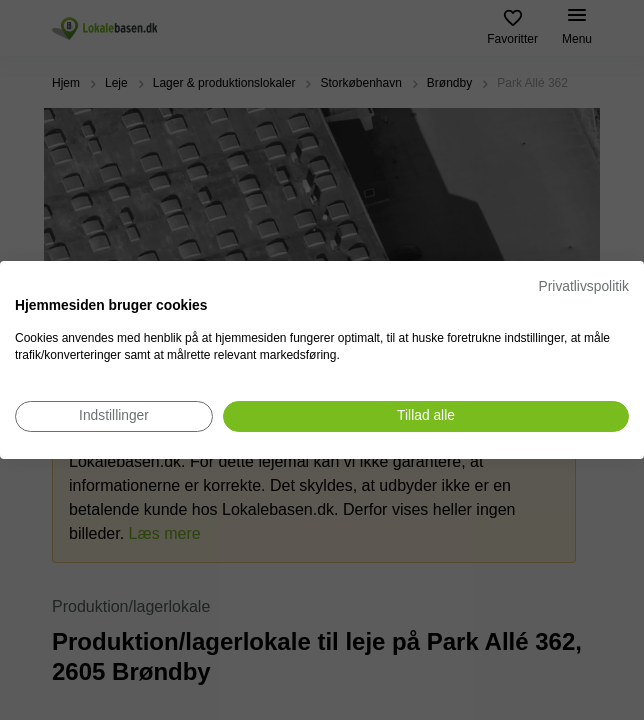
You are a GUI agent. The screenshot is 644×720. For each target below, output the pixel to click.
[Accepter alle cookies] (426, 416)
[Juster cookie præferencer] (114, 416)
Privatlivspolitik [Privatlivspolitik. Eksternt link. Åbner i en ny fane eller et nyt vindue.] (584, 286)
